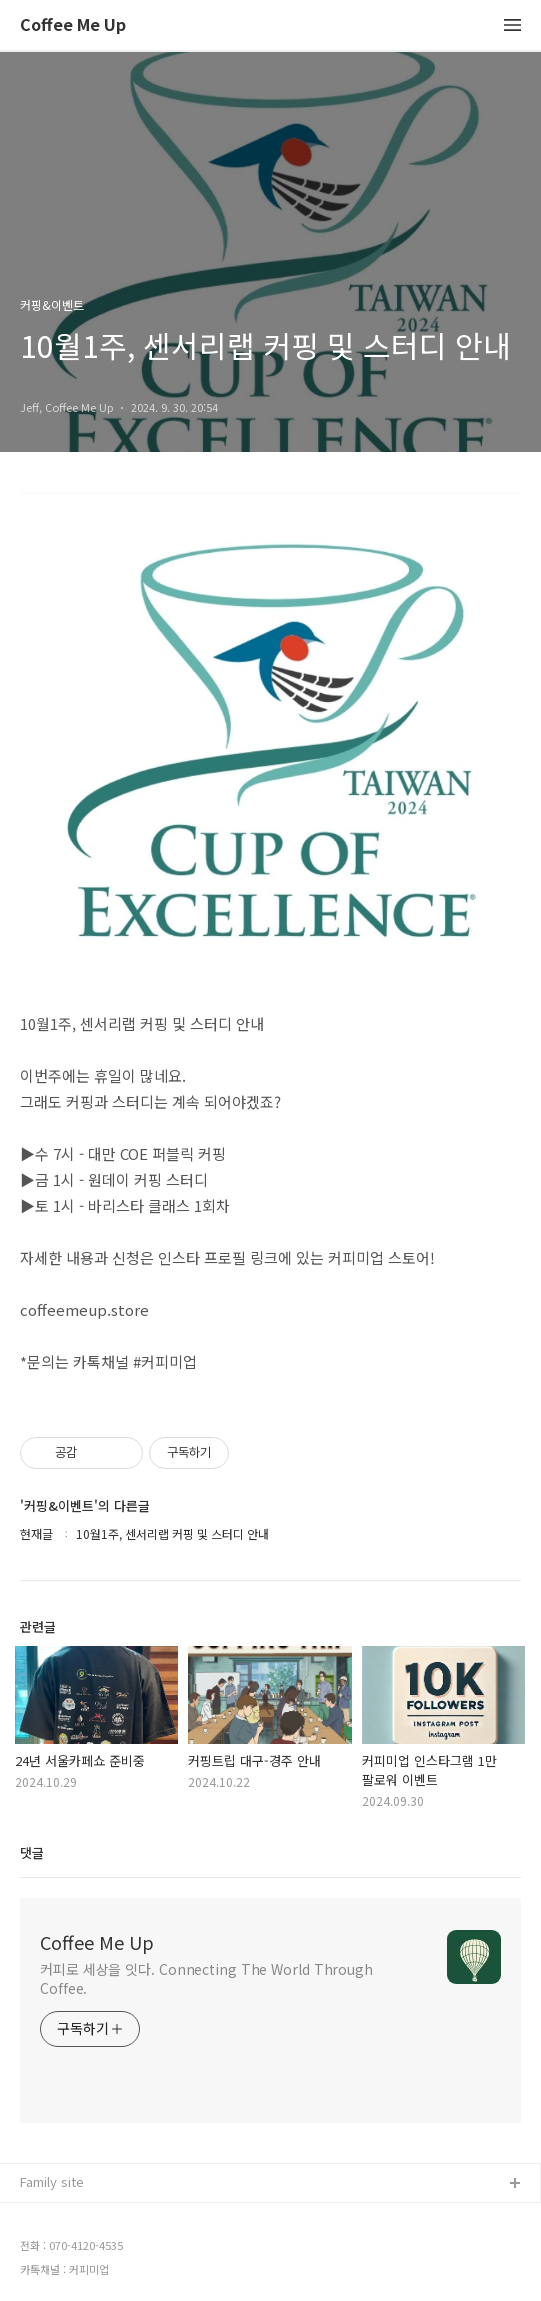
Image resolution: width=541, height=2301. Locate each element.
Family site (52, 2181)
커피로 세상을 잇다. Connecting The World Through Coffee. (206, 1978)
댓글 (32, 1852)
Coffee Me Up (73, 25)
